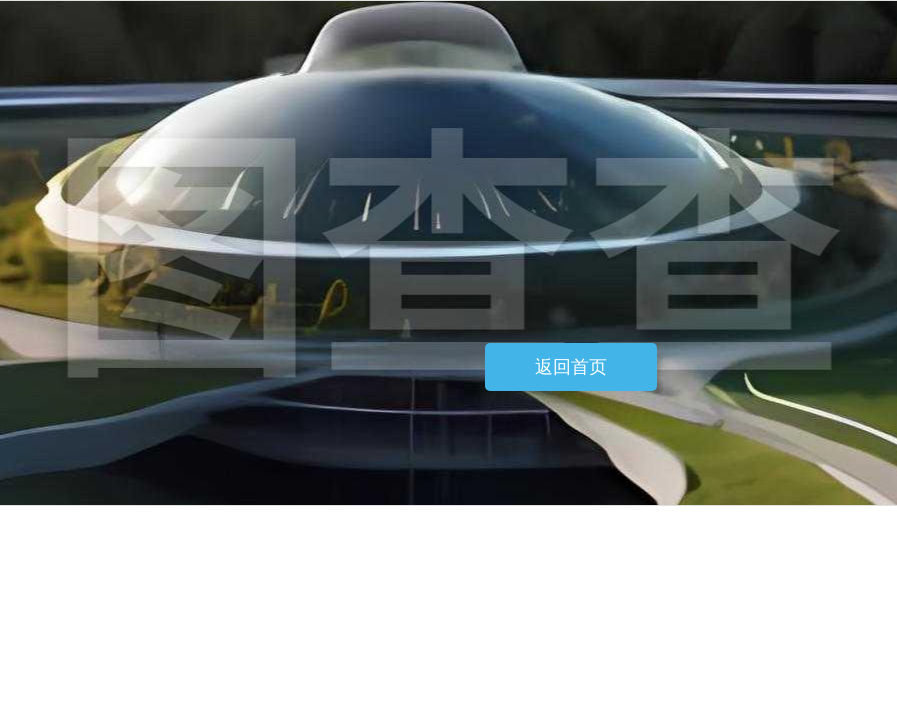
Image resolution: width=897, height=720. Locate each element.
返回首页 (571, 367)
